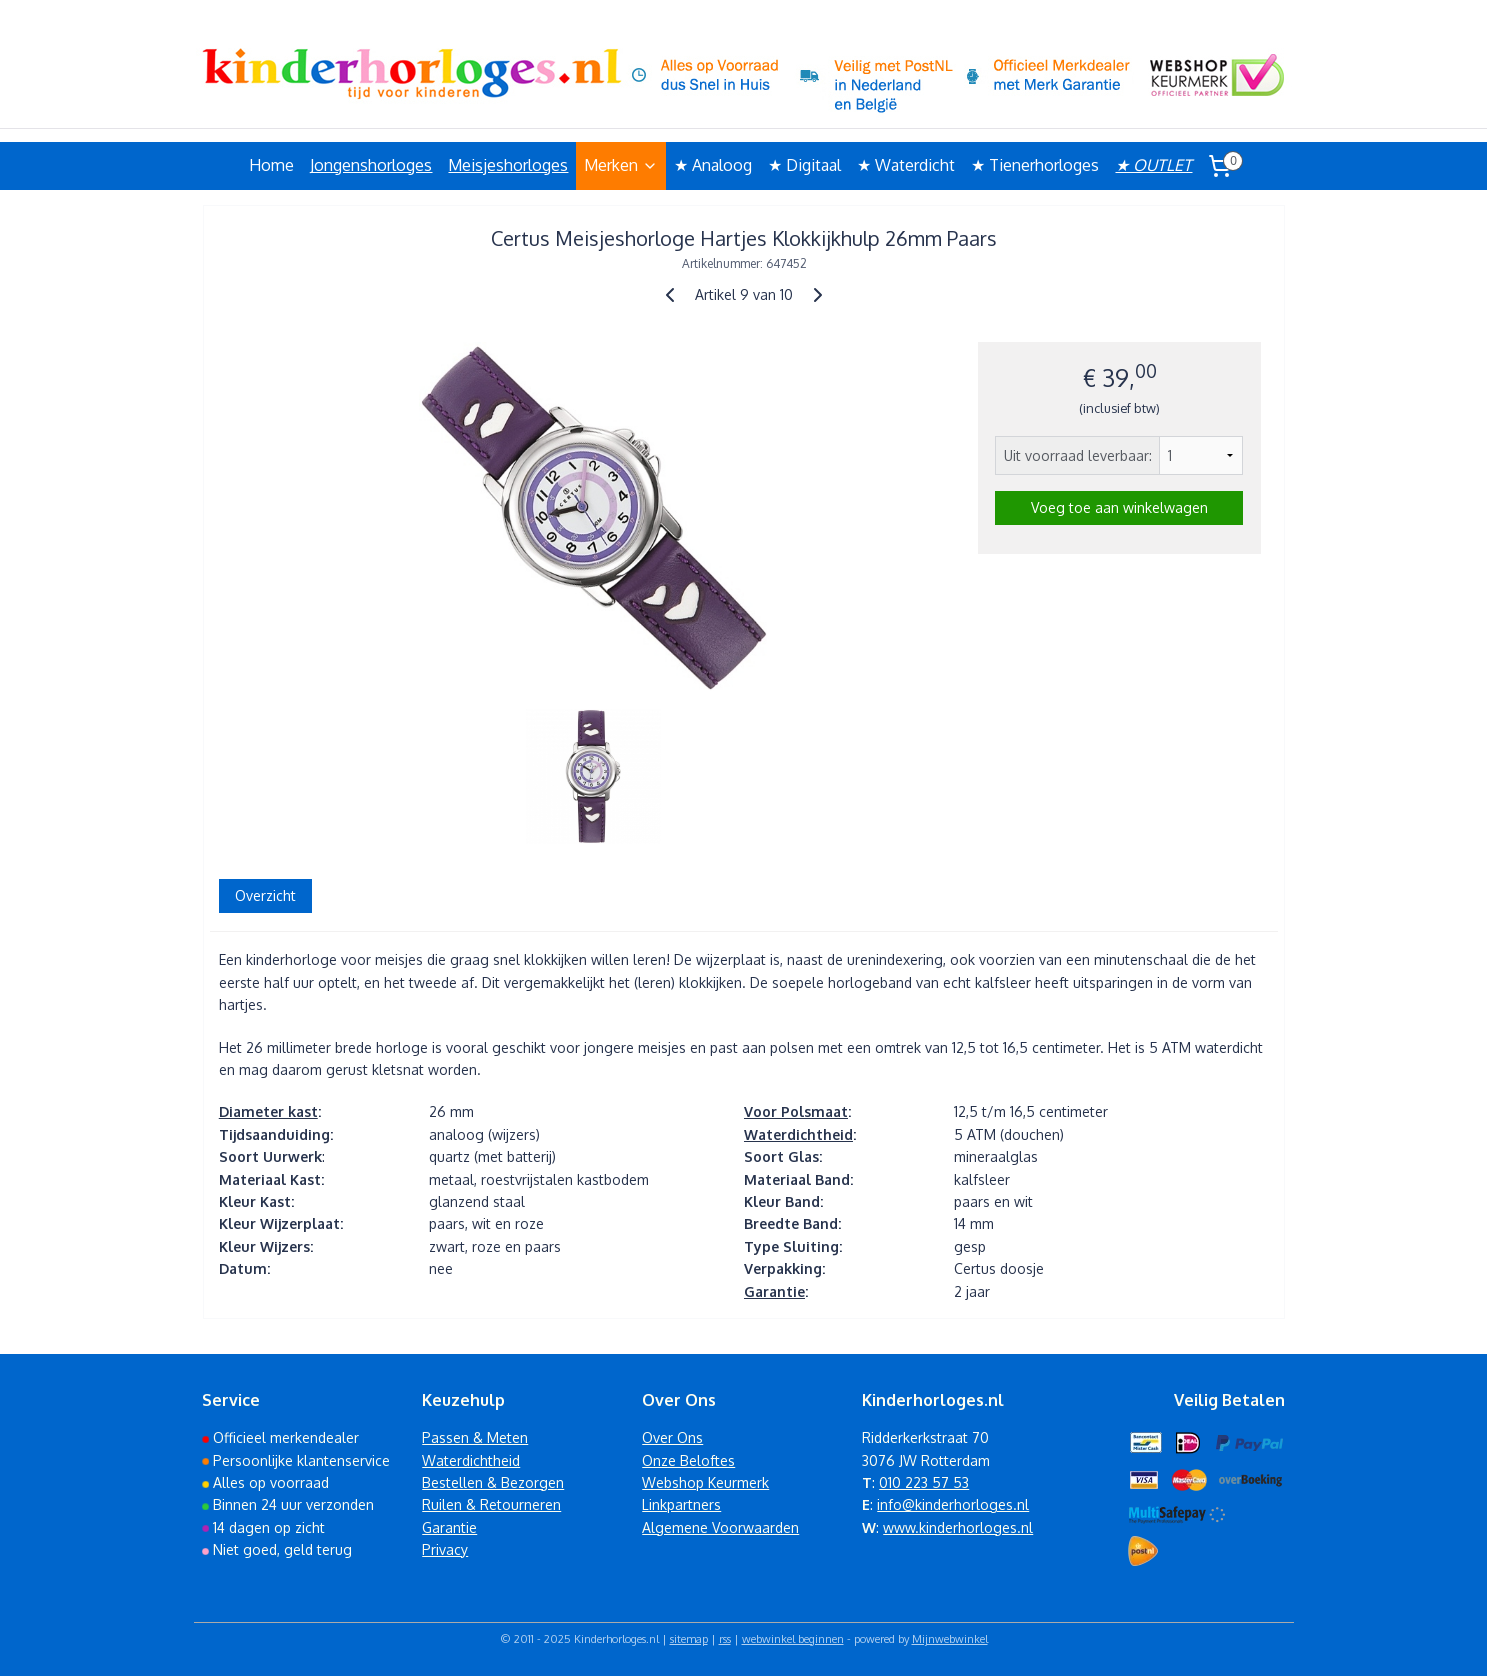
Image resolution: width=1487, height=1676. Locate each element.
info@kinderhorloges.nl (953, 1504)
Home (271, 165)
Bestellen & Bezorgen (493, 1482)
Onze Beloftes (688, 1460)
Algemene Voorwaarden (720, 1527)
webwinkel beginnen (793, 1639)
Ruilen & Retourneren (491, 1504)
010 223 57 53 (924, 1482)
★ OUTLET (1153, 165)
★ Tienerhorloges (1035, 165)
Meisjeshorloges (508, 165)
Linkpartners (681, 1504)
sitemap (689, 1639)
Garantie (773, 1291)
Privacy (445, 1549)
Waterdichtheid (797, 1134)
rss (725, 1639)
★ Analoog (713, 165)
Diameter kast (267, 1111)
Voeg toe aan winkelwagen (1118, 507)
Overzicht (264, 895)
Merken (621, 165)
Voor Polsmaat (795, 1111)
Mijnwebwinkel (950, 1639)
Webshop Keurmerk (705, 1482)
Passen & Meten (475, 1437)
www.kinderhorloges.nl (958, 1527)
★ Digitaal (804, 165)
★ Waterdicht (906, 165)
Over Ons (672, 1437)
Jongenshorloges (371, 165)
